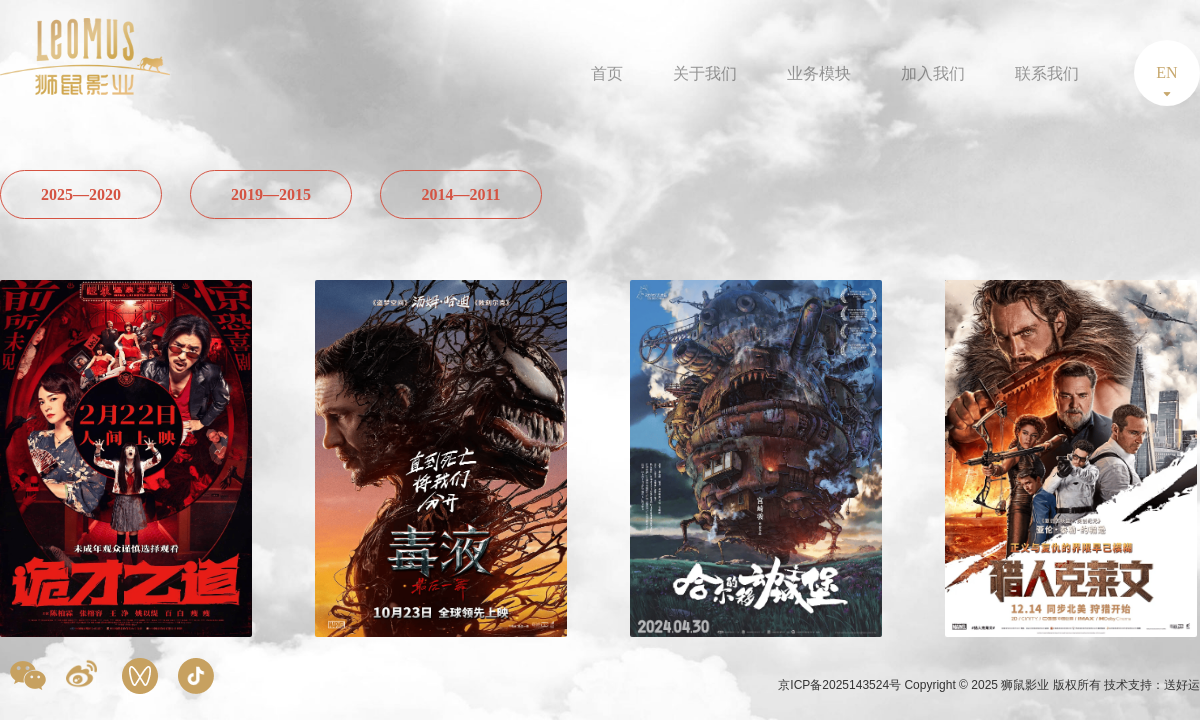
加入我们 (933, 73)
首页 (607, 73)
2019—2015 (271, 194)
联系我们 (1047, 73)
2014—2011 (460, 194)
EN (1166, 72)
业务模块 (819, 73)
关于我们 (705, 73)
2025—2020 (81, 194)
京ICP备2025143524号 (841, 685)
